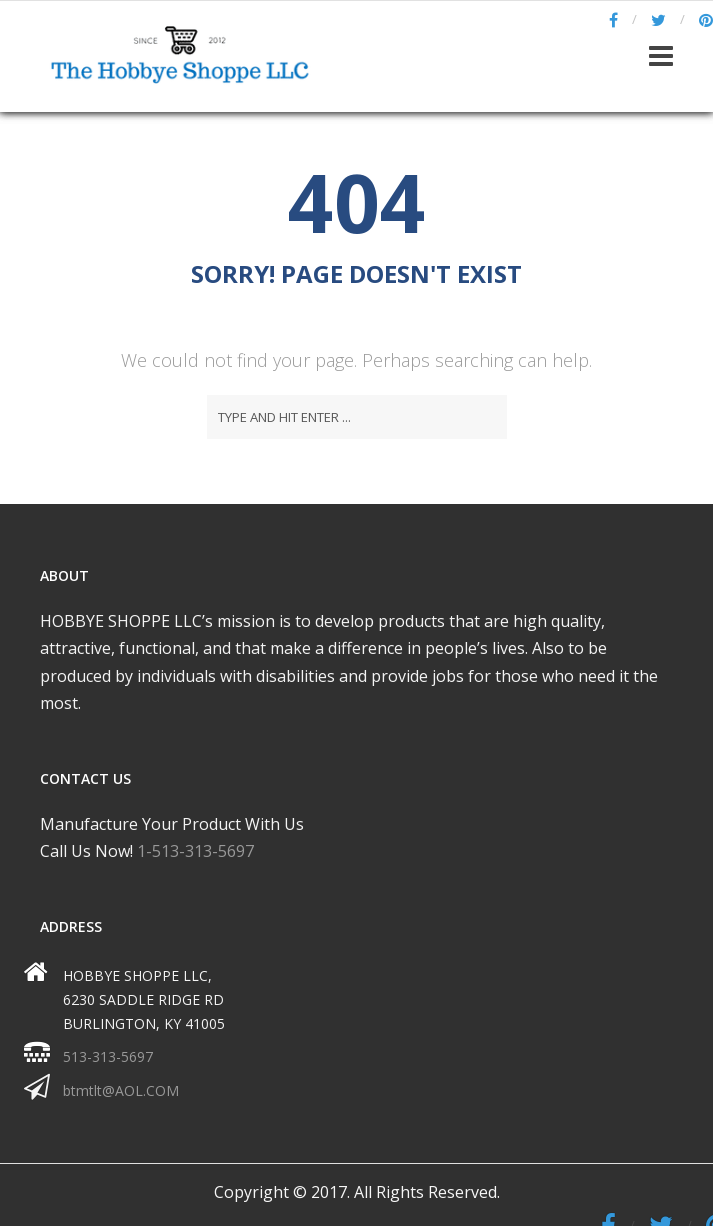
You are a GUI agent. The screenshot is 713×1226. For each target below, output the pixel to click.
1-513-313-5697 (195, 851)
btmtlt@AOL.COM (121, 1090)
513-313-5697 (108, 1056)
